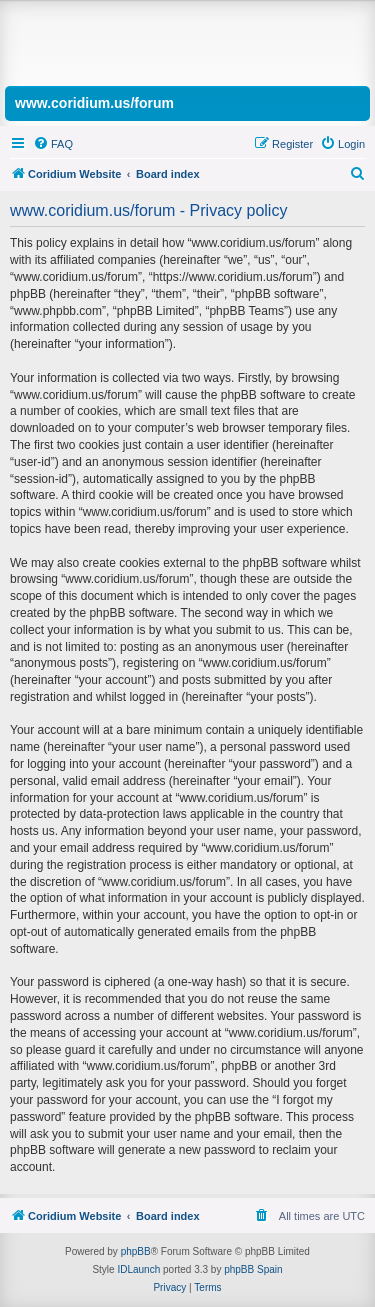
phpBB (136, 1251)
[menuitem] (53, 144)
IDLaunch (138, 1269)
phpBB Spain (253, 1269)
